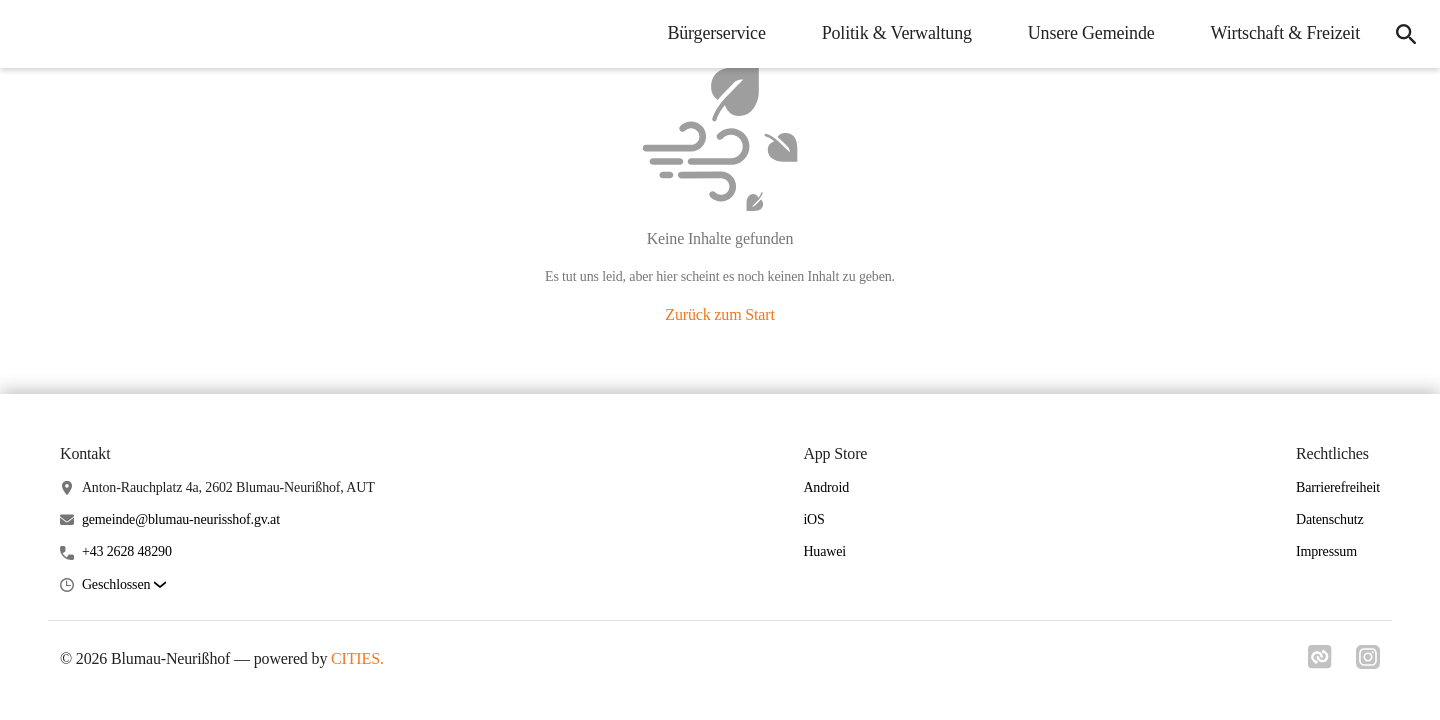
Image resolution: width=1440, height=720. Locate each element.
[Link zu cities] (1320, 663)
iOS (813, 519)
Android (826, 487)
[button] (124, 585)
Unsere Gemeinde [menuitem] (1091, 33)
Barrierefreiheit (1338, 487)
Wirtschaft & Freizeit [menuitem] (1285, 33)
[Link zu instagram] (1368, 663)
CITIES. (357, 658)
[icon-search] (1406, 34)
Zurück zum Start (719, 314)
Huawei (824, 551)
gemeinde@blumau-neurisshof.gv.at (181, 519)
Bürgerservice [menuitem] (716, 33)
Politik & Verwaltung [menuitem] (897, 33)
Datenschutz (1330, 519)
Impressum (1326, 551)
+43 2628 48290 (127, 551)
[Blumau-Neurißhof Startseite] (30, 34)
